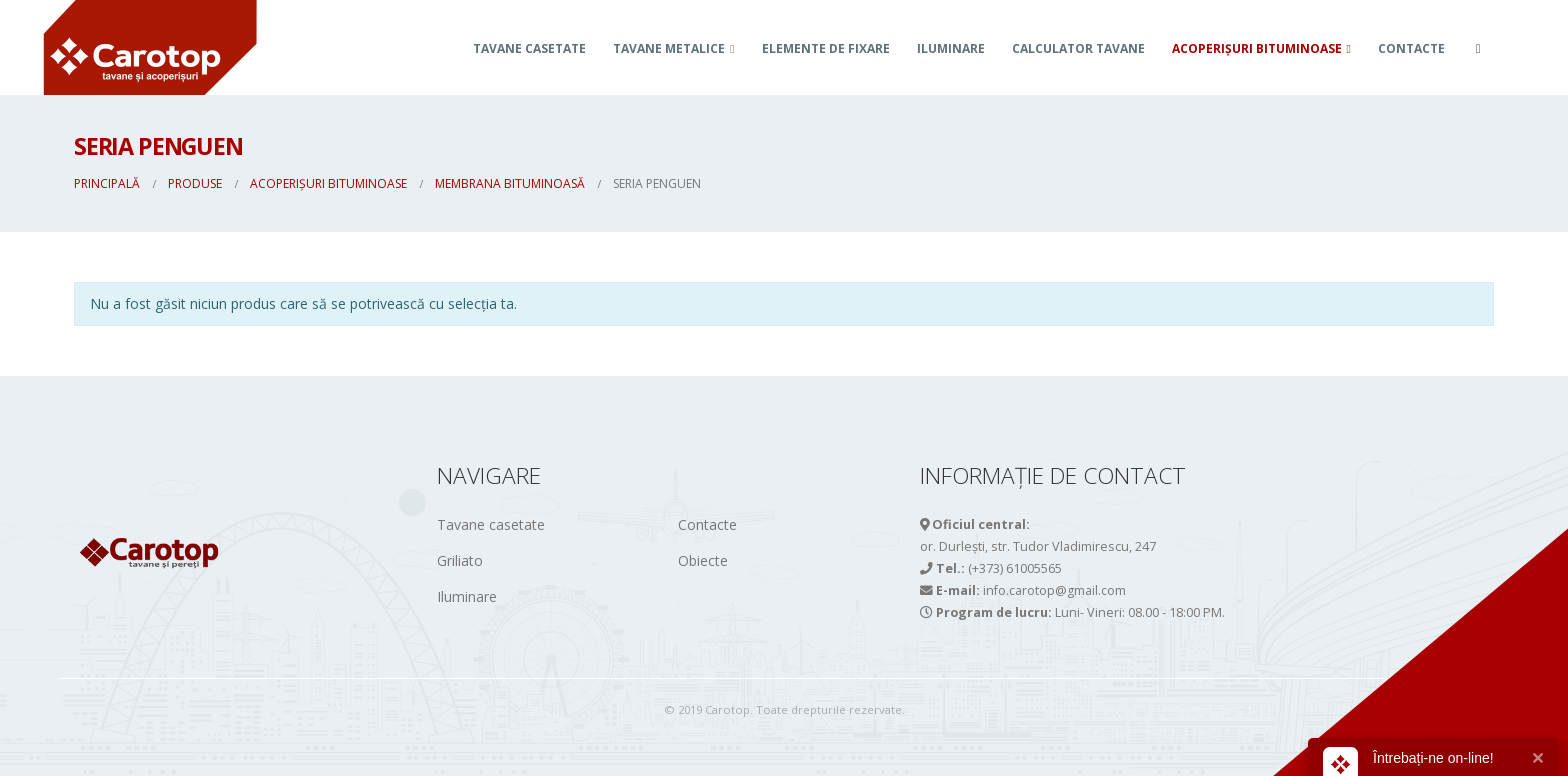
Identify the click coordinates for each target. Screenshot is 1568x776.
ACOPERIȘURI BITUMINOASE (1257, 48)
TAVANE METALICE (669, 48)
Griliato (460, 560)
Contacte (1411, 48)
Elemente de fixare (826, 48)
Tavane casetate (529, 48)
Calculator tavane (1078, 48)
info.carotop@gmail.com (1054, 590)
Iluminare (951, 48)
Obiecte (703, 560)
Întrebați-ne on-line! (1433, 758)
